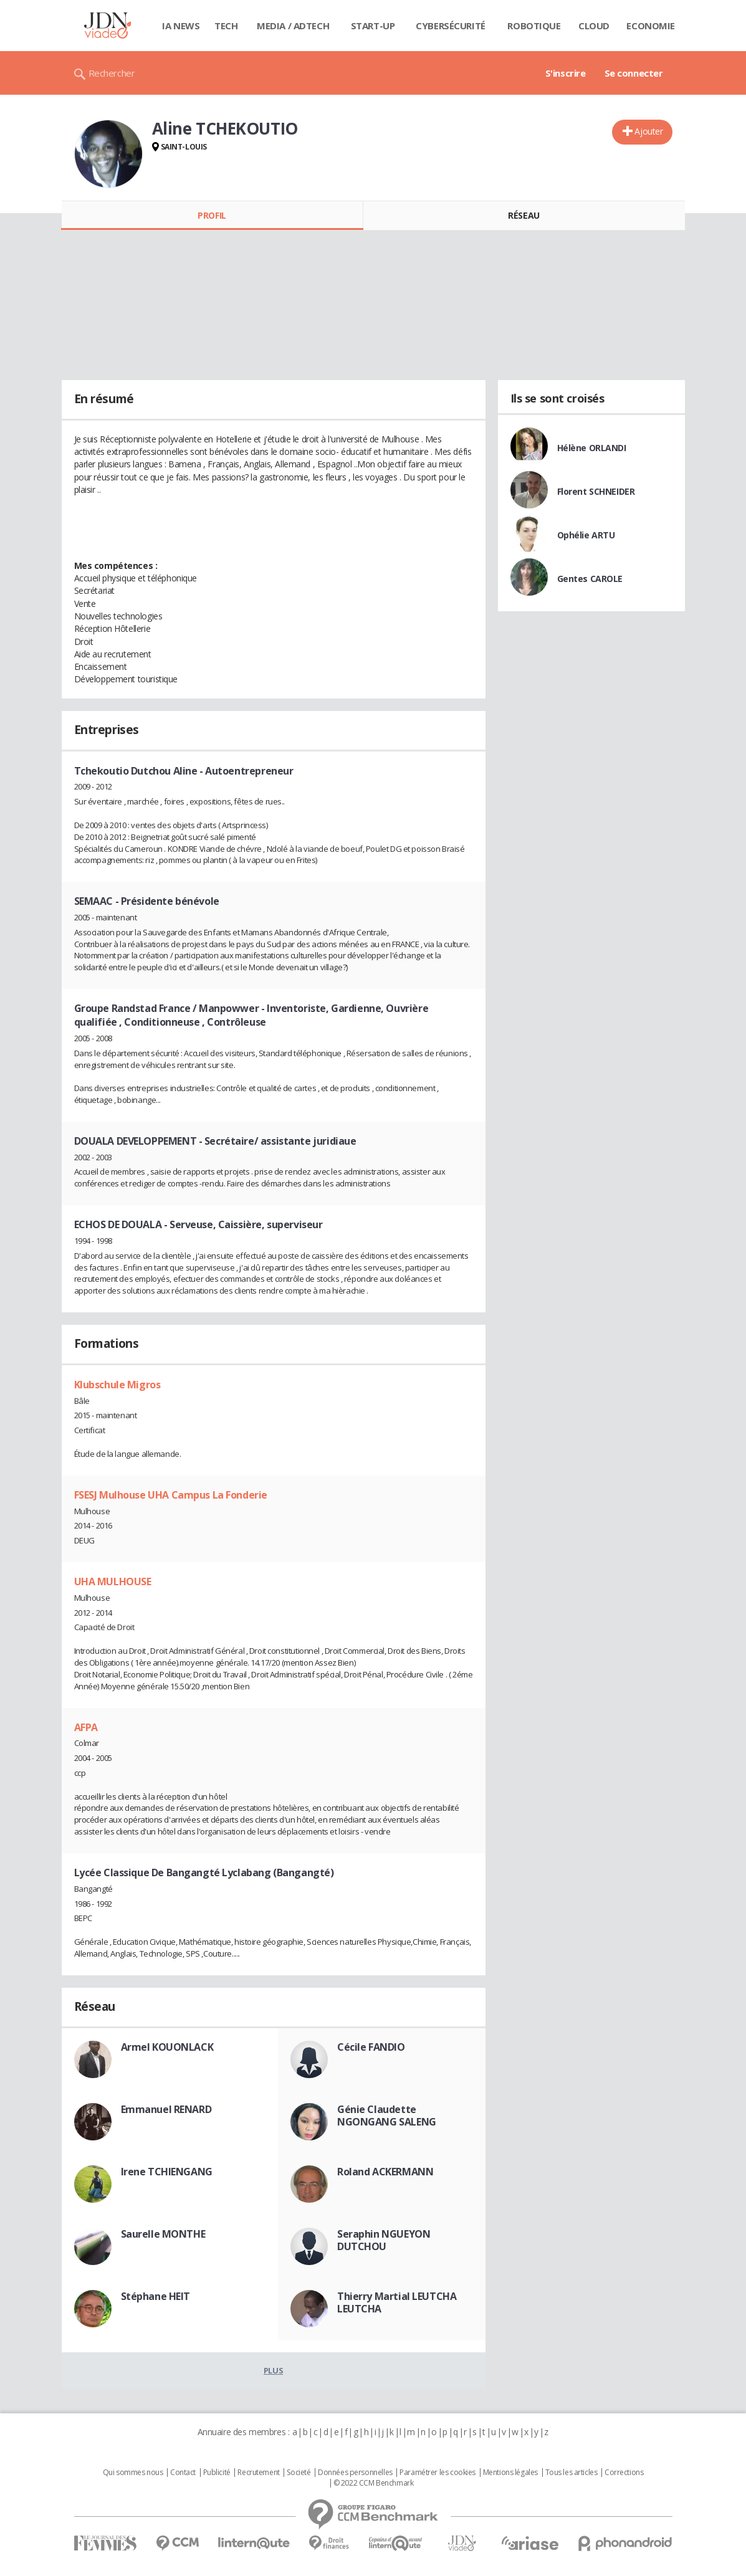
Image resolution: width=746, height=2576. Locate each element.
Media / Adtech (293, 25)
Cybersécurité (450, 25)
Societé (298, 2472)
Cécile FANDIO (371, 2047)
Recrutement (258, 2472)
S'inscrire (565, 73)
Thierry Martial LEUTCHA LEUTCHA (396, 2302)
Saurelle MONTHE (163, 2234)
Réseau (523, 215)
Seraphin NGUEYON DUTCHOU (383, 2240)
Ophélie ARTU (586, 535)
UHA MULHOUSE (112, 1581)
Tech (225, 25)
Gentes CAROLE (590, 578)
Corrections (624, 2472)
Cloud (594, 25)
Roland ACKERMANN (385, 2171)
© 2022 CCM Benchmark (373, 2483)
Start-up (373, 25)
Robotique (533, 25)
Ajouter (648, 131)
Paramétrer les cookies (437, 2472)
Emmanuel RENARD (166, 2109)
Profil (212, 215)
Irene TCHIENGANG (167, 2171)
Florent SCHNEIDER (596, 491)
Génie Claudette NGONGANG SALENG (386, 2115)
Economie (650, 25)
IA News (180, 25)
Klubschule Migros (117, 1384)
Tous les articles (571, 2472)
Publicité (217, 2472)
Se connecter (634, 73)
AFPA (86, 1727)
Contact (183, 2472)
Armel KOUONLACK (167, 2047)
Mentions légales (510, 2472)
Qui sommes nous (133, 2472)
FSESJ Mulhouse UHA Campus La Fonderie (170, 1495)
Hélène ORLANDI (591, 448)
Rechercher (111, 73)
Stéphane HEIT (156, 2296)
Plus (273, 2370)
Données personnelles (355, 2472)
